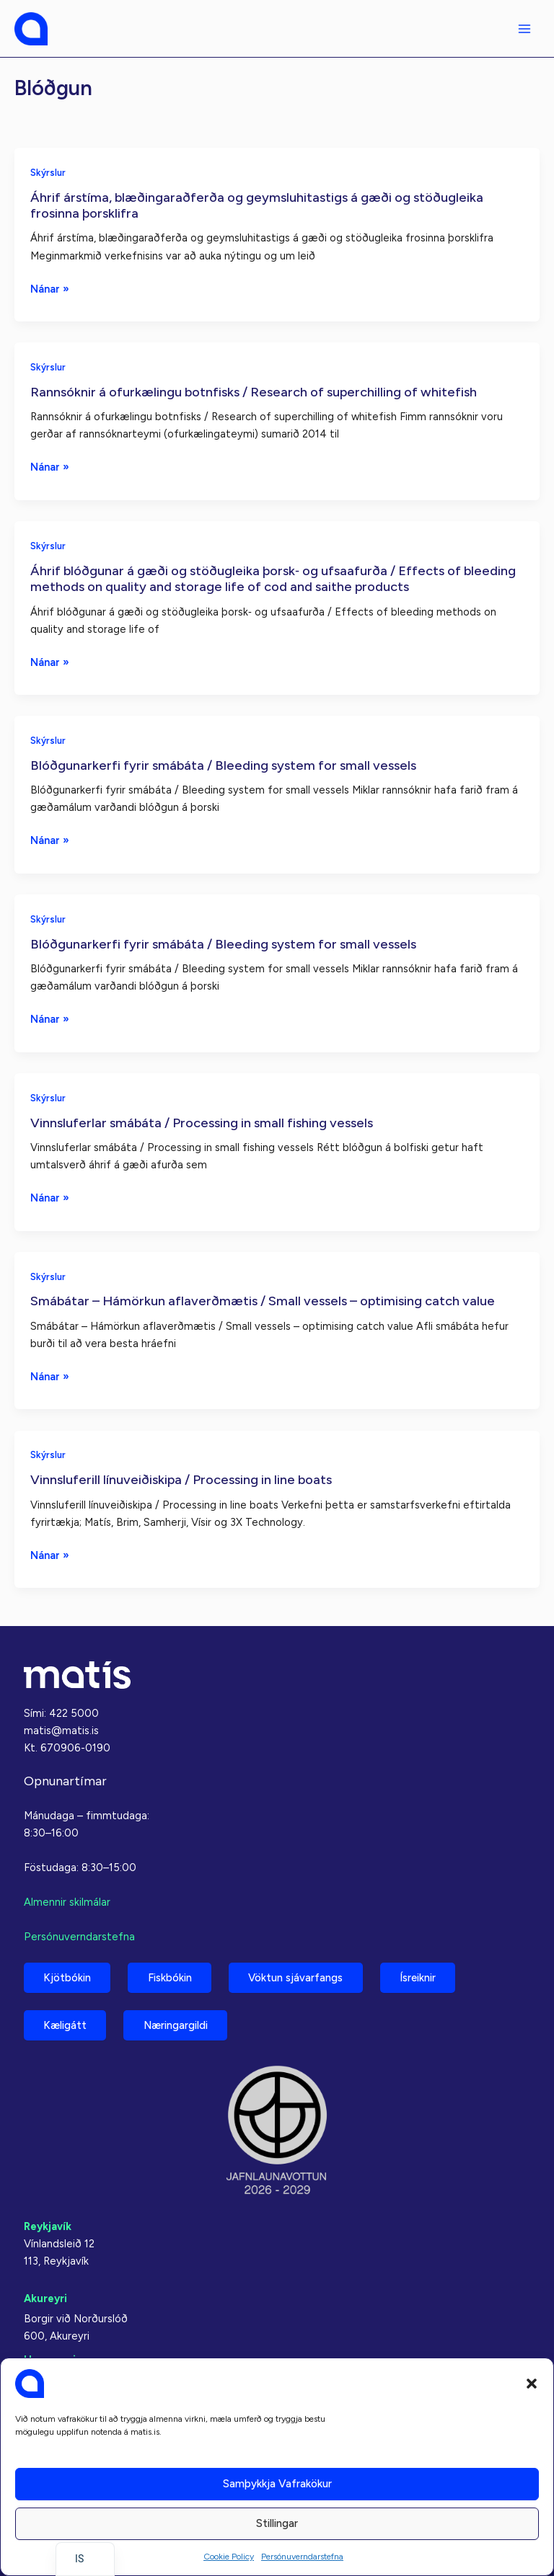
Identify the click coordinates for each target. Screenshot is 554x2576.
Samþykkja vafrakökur (277, 2483)
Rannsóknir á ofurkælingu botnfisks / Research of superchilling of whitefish (253, 392)
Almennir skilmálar (67, 1901)
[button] (531, 2383)
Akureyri (45, 2298)
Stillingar (277, 2523)
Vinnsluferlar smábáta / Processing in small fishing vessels (201, 1123)
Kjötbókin (68, 1977)
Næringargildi (177, 2025)
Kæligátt (65, 2025)
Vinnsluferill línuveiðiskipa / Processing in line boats (181, 1480)
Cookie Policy (228, 2556)
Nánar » (49, 289)
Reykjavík (47, 2226)
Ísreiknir (421, 1977)
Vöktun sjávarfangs (298, 1977)
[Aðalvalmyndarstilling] (524, 29)
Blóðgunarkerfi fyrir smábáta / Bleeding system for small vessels (223, 765)
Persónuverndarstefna (302, 2556)
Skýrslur (48, 172)
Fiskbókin (171, 1977)
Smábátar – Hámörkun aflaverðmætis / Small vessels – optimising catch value (262, 1301)
